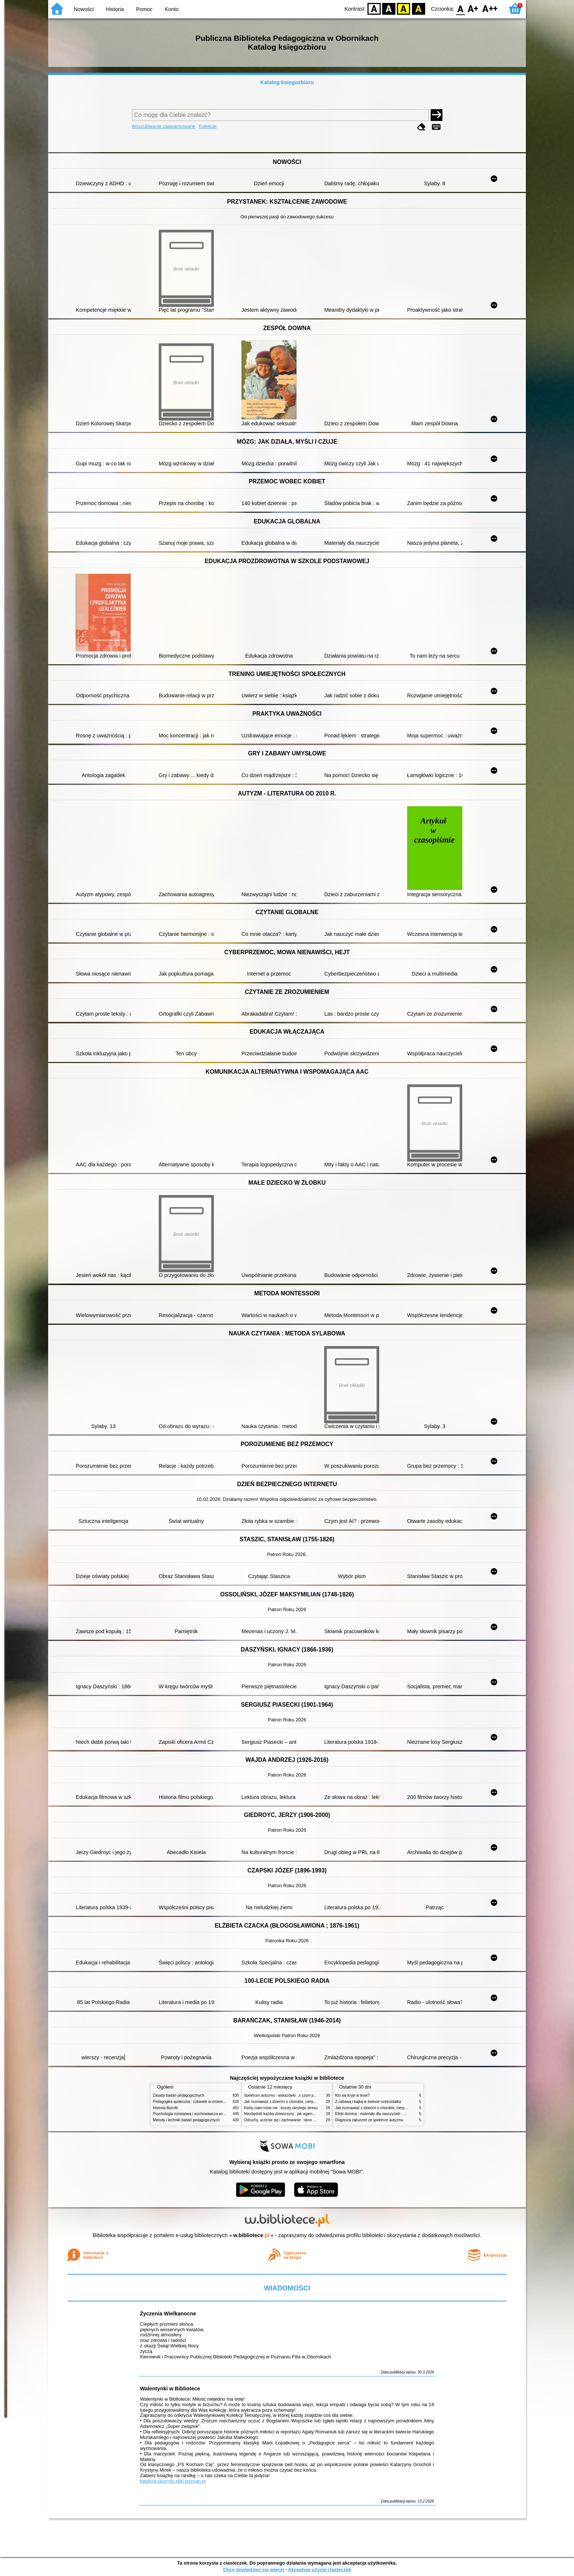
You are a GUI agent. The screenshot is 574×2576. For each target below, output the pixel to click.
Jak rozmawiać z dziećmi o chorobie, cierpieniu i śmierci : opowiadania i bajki (307, 2102)
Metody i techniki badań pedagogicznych (186, 2120)
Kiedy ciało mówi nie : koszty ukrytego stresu (281, 2108)
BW (389, 8)
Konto (172, 9)
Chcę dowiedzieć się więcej (253, 2569)
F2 (490, 8)
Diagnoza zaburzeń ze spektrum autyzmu (369, 2120)
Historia (115, 9)
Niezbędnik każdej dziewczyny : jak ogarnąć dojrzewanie (290, 2114)
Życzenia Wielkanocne (168, 2313)
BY (418, 8)
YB (404, 8)
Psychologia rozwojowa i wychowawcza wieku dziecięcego (201, 2114)
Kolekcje (207, 126)
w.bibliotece (251, 2235)
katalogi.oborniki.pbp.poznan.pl (173, 2481)
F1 (473, 8)
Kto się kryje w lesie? (352, 2095)
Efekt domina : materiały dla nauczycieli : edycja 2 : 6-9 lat (382, 2114)
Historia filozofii (165, 2108)
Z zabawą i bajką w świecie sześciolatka (368, 2102)
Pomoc (144, 9)
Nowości (84, 9)
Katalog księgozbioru (287, 82)
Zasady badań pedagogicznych (178, 2095)
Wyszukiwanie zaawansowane (163, 126)
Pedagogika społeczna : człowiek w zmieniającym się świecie (203, 2102)
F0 (460, 8)
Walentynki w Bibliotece (170, 2388)
